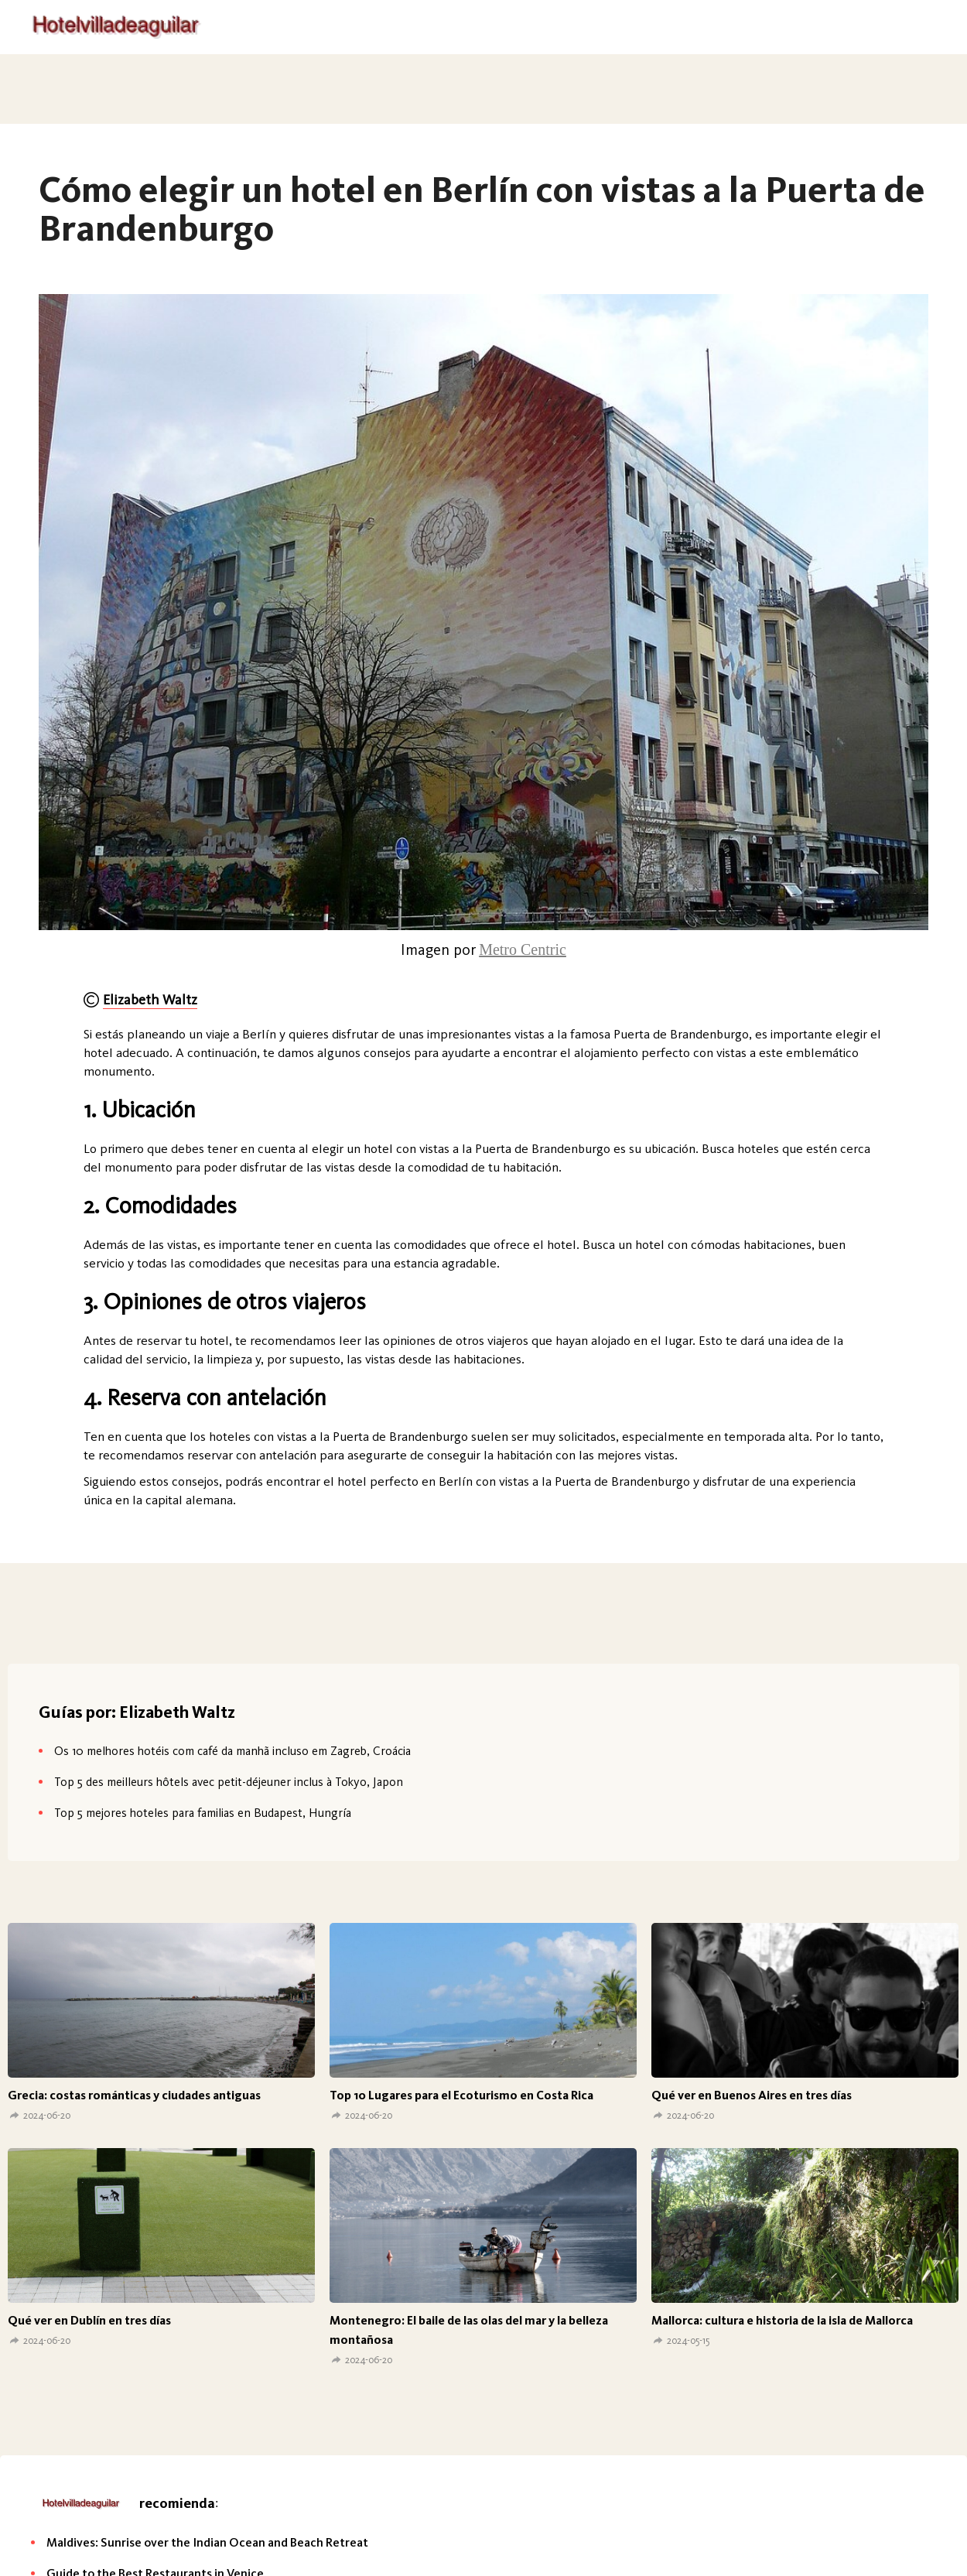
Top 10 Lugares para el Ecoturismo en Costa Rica (461, 2095)
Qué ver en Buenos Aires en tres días (751, 2095)
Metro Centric (522, 949)
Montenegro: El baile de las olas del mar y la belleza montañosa (469, 2330)
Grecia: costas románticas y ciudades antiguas (134, 2095)
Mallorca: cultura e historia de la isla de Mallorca (782, 2320)
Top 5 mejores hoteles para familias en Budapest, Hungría (202, 1812)
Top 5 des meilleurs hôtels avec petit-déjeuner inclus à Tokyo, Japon (228, 1781)
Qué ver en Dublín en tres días (89, 2320)
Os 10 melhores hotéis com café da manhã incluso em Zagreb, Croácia (232, 1750)
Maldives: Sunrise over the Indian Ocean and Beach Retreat (207, 2542)
